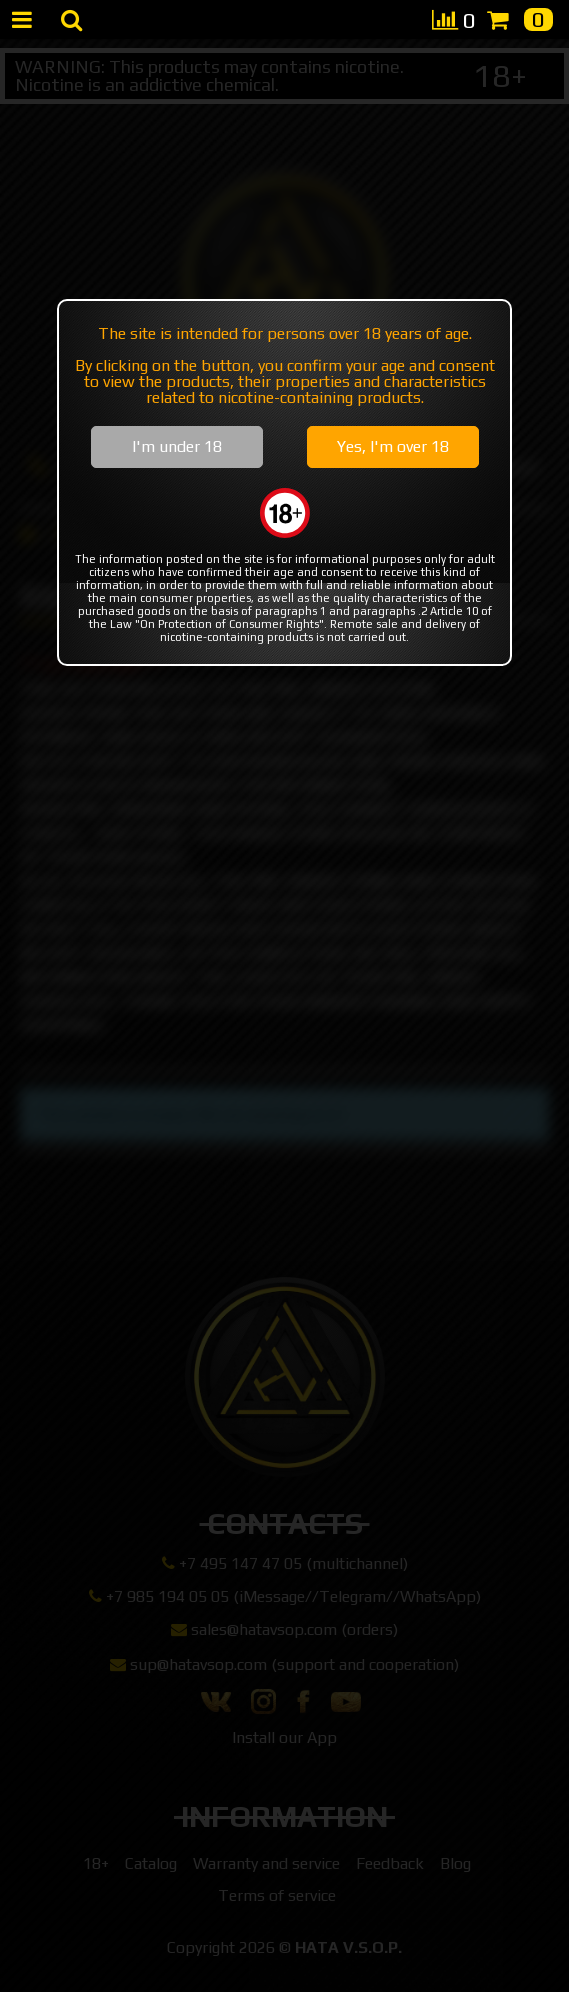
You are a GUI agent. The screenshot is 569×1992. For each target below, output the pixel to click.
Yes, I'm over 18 (393, 446)
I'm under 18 (177, 446)
